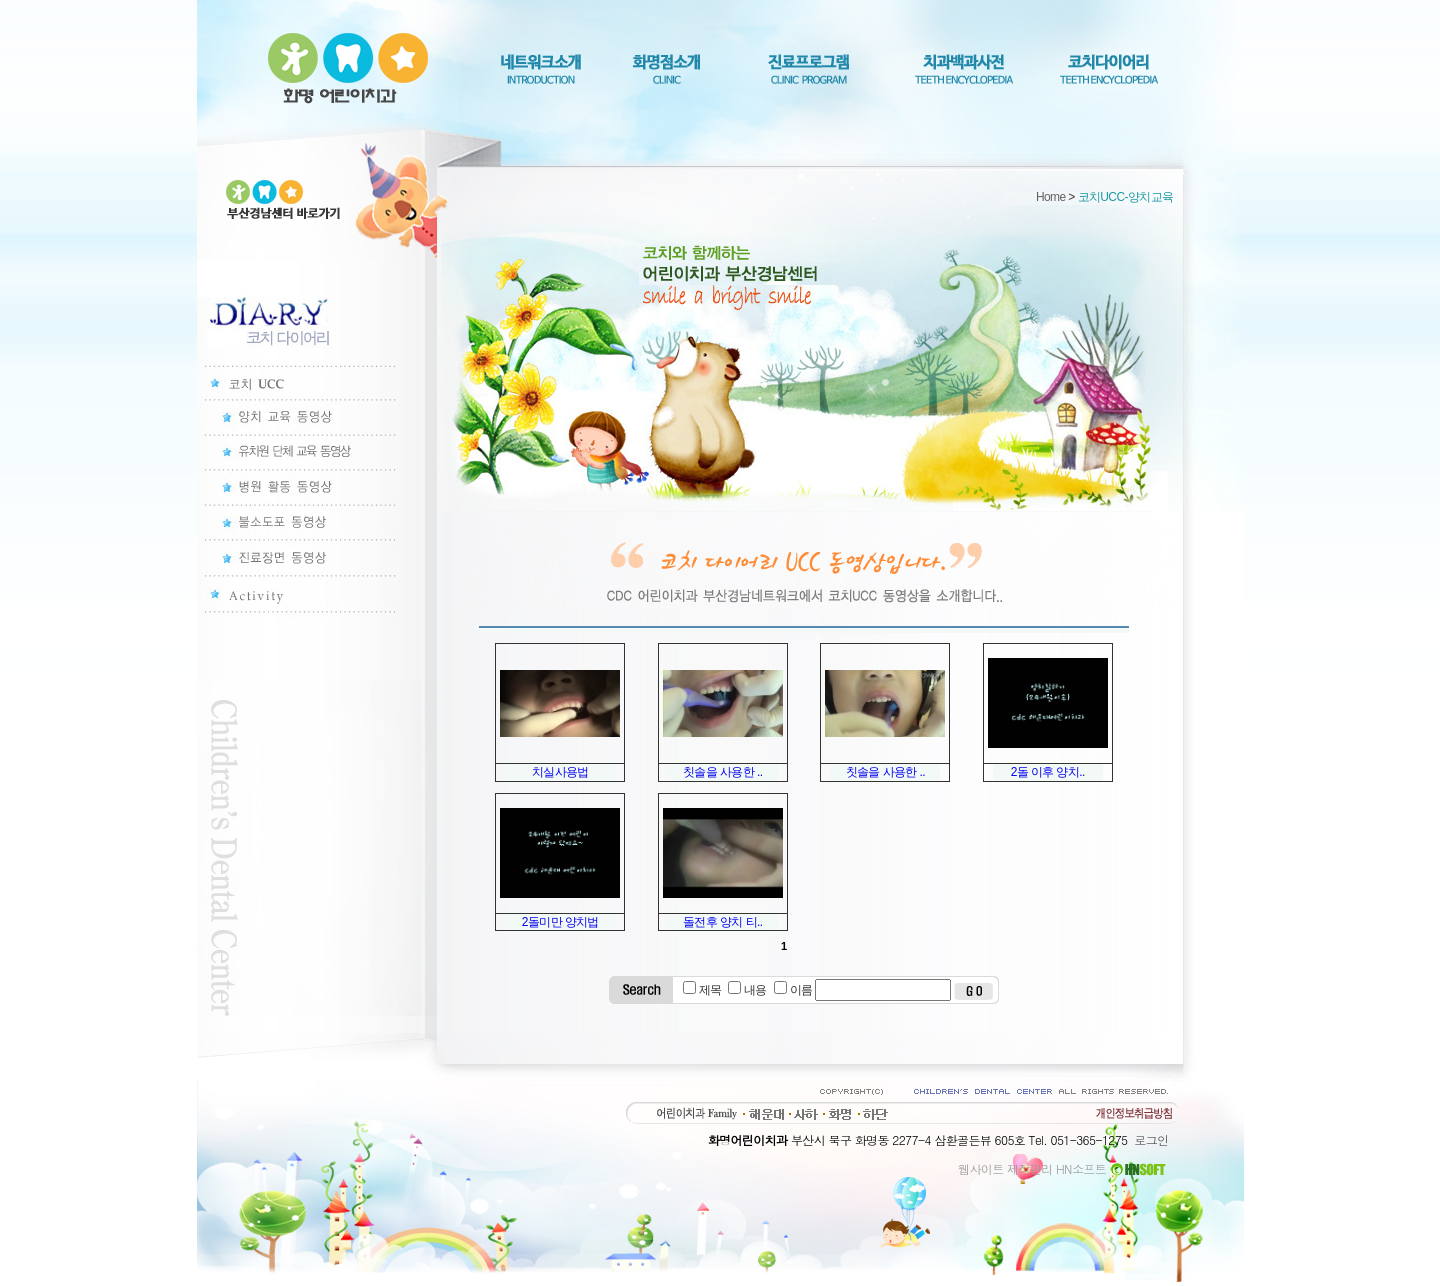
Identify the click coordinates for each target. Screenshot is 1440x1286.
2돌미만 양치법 (560, 922)
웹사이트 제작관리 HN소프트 (1063, 1168)
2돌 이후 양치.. (1048, 772)
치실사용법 (560, 772)
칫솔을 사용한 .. (722, 772)
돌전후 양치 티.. (722, 922)
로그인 (1151, 1139)
